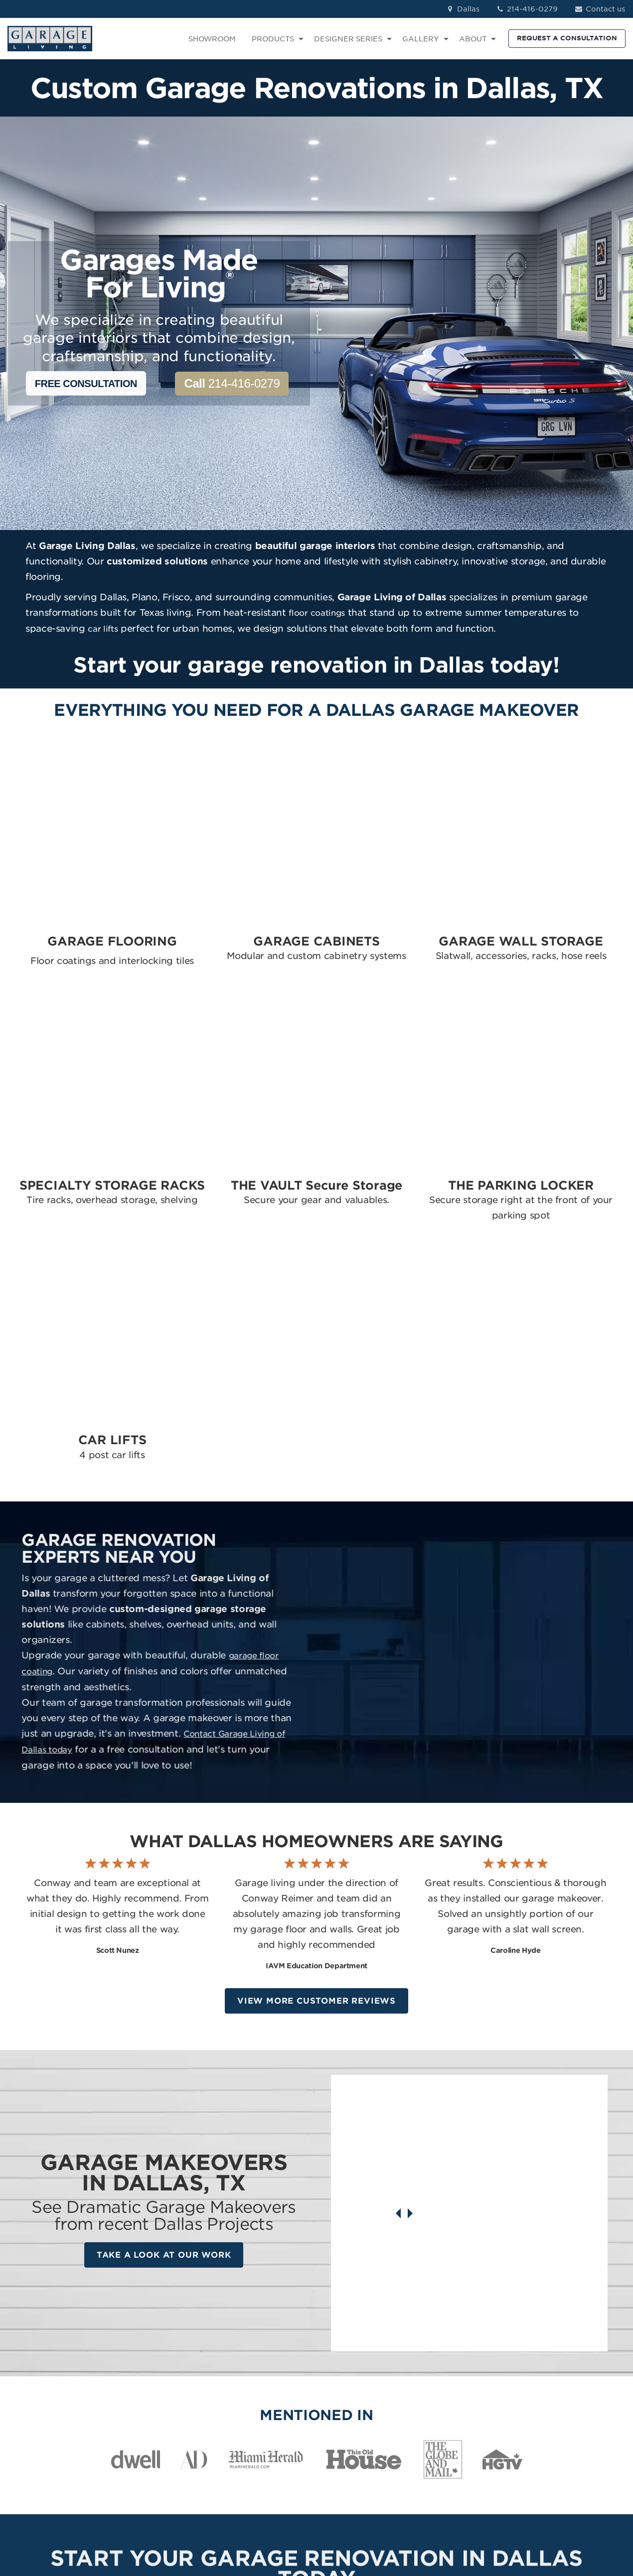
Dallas (462, 9)
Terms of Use (230, 2513)
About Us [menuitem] (441, 2414)
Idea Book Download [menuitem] (462, 2442)
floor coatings (317, 613)
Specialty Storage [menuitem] (356, 2414)
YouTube (553, 2428)
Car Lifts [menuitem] (339, 2468)
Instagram (555, 2385)
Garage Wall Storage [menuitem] (362, 2400)
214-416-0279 (526, 9)
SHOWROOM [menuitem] (212, 39)
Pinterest (553, 2414)
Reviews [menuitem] (439, 2385)
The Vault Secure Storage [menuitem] (354, 2433)
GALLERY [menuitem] (420, 39)
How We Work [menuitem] (450, 2428)
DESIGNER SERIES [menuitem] (348, 39)
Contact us (599, 9)
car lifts (103, 629)
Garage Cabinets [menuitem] (355, 2385)
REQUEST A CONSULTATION (567, 38)
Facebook (555, 2371)
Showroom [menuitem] (444, 2371)
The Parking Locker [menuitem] (359, 2454)
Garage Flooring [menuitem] (354, 2371)
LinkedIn (552, 2400)
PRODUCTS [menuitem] (273, 39)
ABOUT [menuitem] (472, 39)
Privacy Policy (174, 2513)
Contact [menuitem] (438, 2400)
